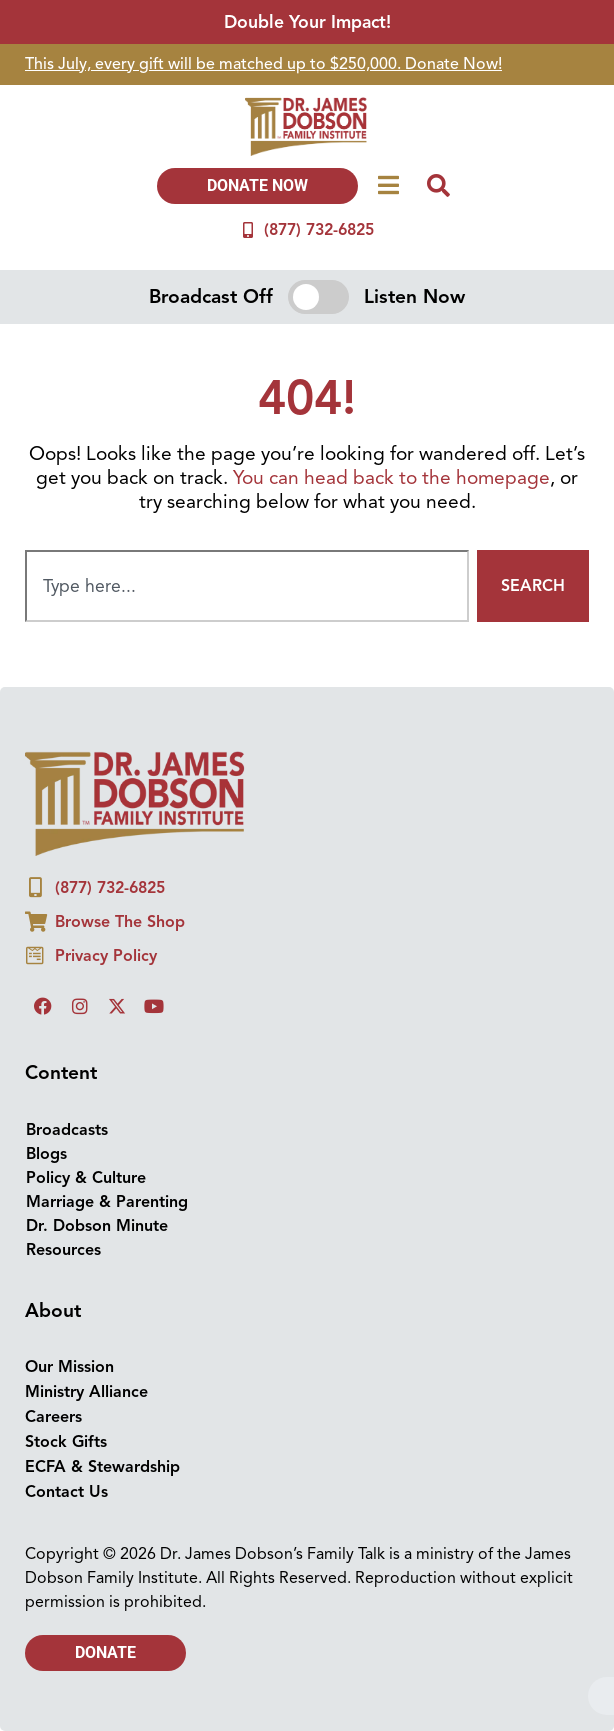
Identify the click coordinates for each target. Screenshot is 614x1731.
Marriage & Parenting (107, 1202)
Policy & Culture (86, 1178)
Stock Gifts (66, 1442)
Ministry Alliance (86, 1392)
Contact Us (66, 1492)
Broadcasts (67, 1130)
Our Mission (69, 1367)
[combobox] (247, 586)
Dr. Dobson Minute (97, 1226)
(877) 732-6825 (319, 230)
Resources (63, 1250)
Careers (53, 1417)
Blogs (46, 1154)
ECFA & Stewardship (102, 1467)
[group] (307, 64)
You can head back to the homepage (391, 478)
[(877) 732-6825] (248, 230)
